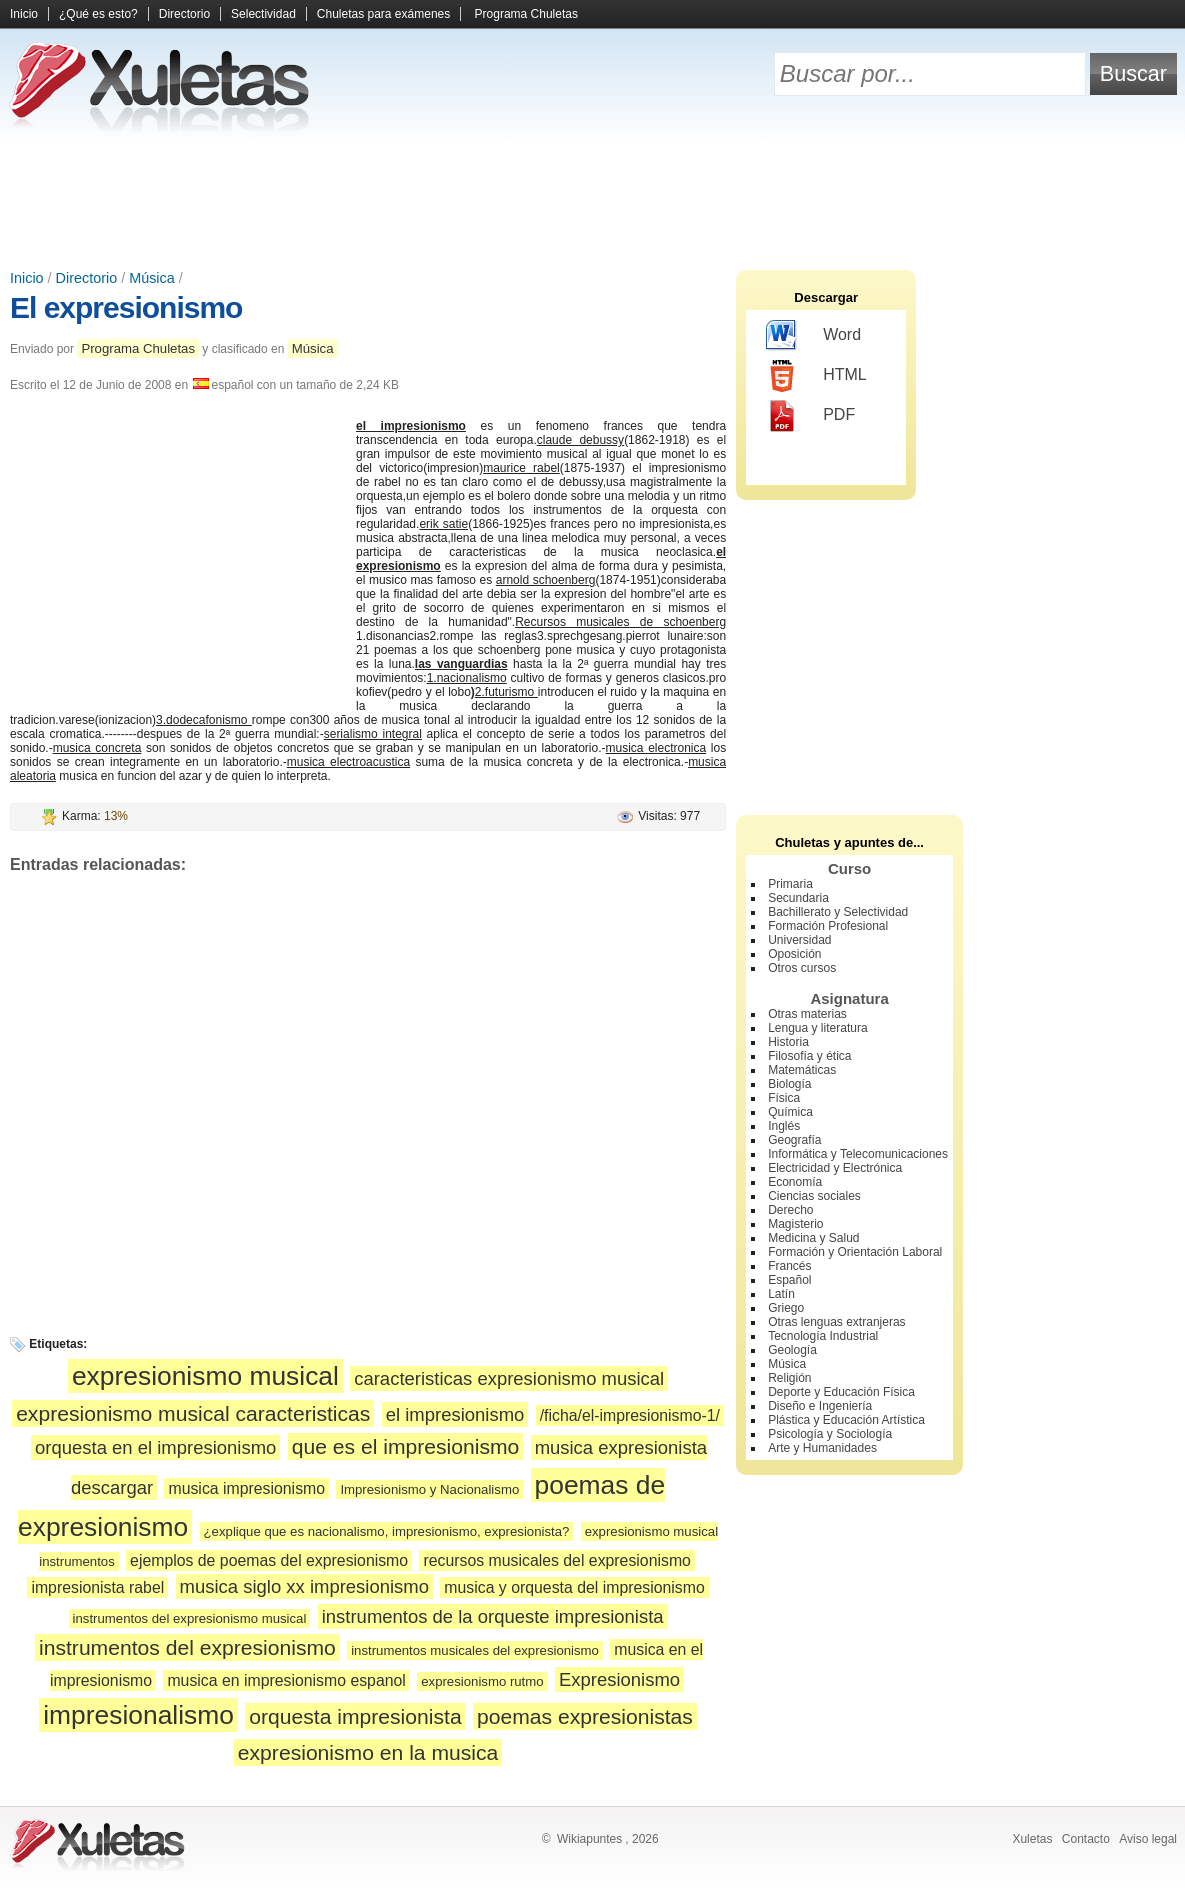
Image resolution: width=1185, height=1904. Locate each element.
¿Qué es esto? (98, 14)
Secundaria (798, 898)
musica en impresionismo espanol (286, 1680)
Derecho (790, 1210)
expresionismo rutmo (482, 1681)
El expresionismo (126, 307)
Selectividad (263, 14)
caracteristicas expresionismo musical (509, 1378)
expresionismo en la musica (368, 1752)
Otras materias (807, 1014)
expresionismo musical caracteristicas (193, 1413)
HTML (816, 376)
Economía (795, 1182)
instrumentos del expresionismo (187, 1647)
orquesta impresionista (355, 1716)
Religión (789, 1378)
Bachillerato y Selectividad (838, 912)
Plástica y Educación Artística (846, 1420)
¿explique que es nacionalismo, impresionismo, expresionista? (387, 1531)
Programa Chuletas (526, 14)
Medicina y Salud (813, 1238)
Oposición (794, 954)
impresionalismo (138, 1715)
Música (152, 278)
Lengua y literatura (817, 1028)
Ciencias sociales (814, 1196)
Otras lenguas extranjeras (836, 1322)
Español (789, 1280)
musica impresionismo (246, 1488)
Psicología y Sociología (830, 1434)
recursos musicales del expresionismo (556, 1560)
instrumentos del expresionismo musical (190, 1618)
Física (784, 1098)
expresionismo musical (205, 1376)
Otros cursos (802, 968)
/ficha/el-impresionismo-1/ (630, 1415)
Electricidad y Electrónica (835, 1168)
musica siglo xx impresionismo (304, 1586)
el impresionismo (455, 1414)
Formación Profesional (828, 926)
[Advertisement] (593, 200)
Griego (786, 1308)
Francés (789, 1266)
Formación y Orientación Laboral (855, 1252)
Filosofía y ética (809, 1056)
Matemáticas (802, 1070)
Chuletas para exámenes (383, 14)
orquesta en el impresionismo (155, 1447)
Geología (792, 1350)
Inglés (784, 1126)
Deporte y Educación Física (841, 1392)
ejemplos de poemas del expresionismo (269, 1560)
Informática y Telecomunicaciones (858, 1154)
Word (813, 336)
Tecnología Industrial (823, 1336)
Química (790, 1112)
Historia (788, 1042)
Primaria (790, 884)
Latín (781, 1294)
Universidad (799, 940)
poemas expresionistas (585, 1716)
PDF (810, 416)
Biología (789, 1084)
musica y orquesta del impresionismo (574, 1587)
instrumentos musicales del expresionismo (475, 1650)
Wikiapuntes (589, 1839)
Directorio (184, 14)
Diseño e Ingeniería (820, 1406)
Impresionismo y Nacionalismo (429, 1489)
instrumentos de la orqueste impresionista (493, 1616)
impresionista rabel (97, 1587)
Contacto (1086, 1839)
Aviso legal (1148, 1839)
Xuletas (1032, 1839)
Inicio (24, 14)
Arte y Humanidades (822, 1448)
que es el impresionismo (406, 1446)
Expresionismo (619, 1679)
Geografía (794, 1140)
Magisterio (795, 1224)
